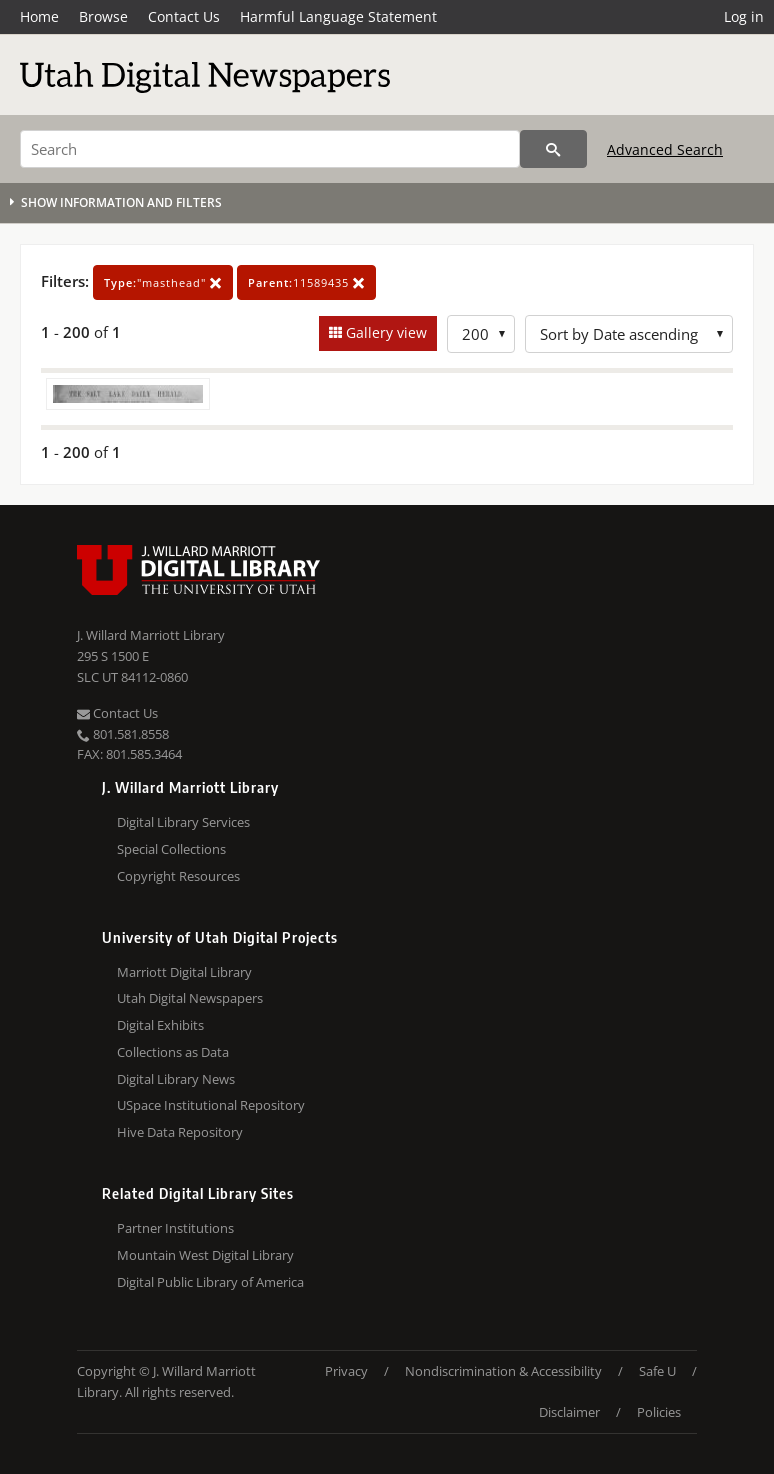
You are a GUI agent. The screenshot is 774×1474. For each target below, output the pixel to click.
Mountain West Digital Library (205, 1255)
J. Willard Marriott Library (151, 635)
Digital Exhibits (160, 1025)
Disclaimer (569, 1412)
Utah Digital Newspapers (190, 998)
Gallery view (384, 332)
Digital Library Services (183, 822)
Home (39, 16)
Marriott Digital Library (184, 972)
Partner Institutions (175, 1228)
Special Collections (171, 849)
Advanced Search (665, 149)
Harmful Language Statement (338, 16)
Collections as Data (173, 1052)
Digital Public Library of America (210, 1282)
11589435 (306, 282)
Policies (659, 1412)
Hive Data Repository (180, 1132)
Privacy (346, 1371)
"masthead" (163, 282)
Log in (744, 16)
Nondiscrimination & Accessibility (503, 1371)
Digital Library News (176, 1079)
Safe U (657, 1371)
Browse (103, 16)
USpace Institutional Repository (211, 1105)
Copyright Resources (178, 876)
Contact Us (184, 16)
